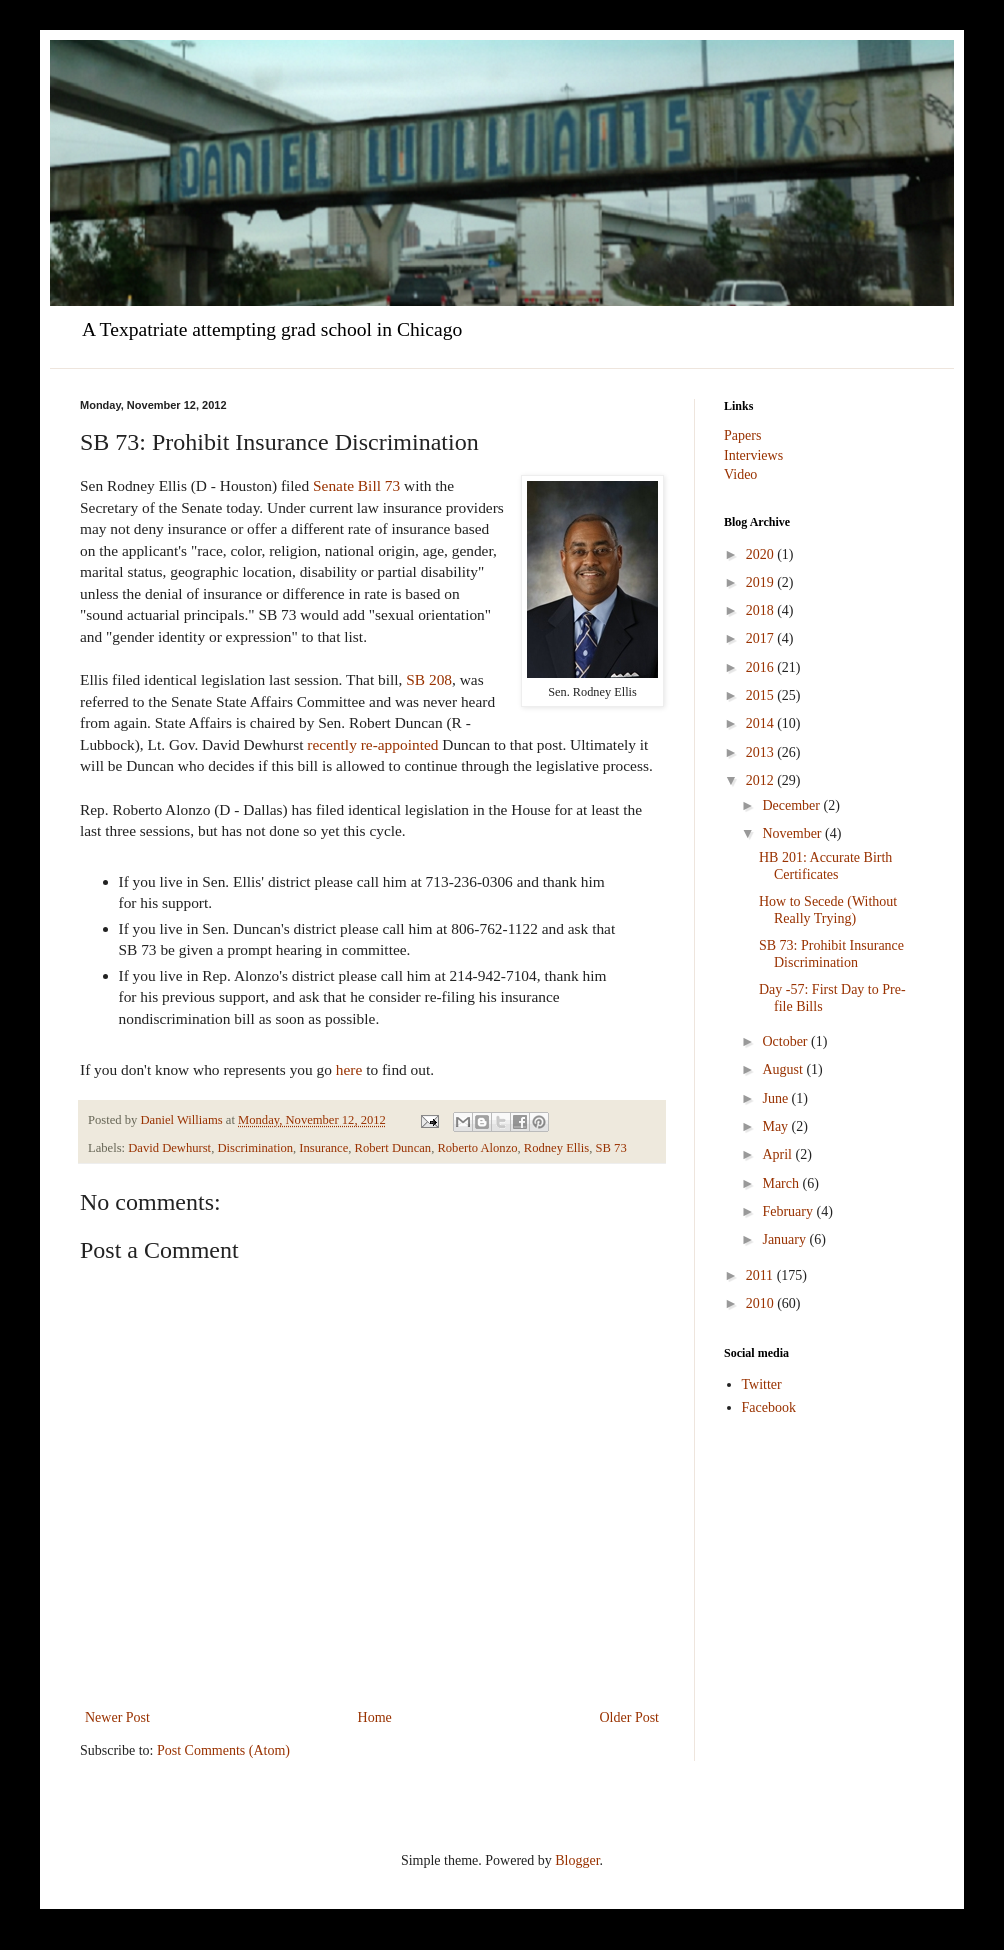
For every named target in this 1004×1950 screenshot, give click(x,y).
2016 (762, 667)
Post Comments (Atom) (223, 1750)
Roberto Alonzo (477, 1148)
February (789, 1211)
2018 (762, 610)
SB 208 (429, 679)
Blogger (577, 1860)
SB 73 (611, 1148)
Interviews (753, 455)
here (349, 1069)
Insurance (323, 1148)
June (776, 1098)
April (778, 1154)
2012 (762, 780)
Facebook (769, 1407)
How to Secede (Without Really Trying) (828, 910)
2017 (762, 638)
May (776, 1126)
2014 (762, 723)
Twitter (762, 1384)
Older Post (630, 1717)
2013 (762, 752)
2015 (762, 695)
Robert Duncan (393, 1148)
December (792, 805)
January (785, 1239)
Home (375, 1717)
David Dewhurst (169, 1148)
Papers (742, 435)
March (782, 1183)
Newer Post (117, 1717)
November (793, 833)
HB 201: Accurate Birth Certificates (825, 866)
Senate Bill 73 (356, 485)
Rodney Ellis (556, 1148)
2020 (762, 554)
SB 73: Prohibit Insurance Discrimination (831, 954)
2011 (761, 1275)
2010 (762, 1303)
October (786, 1041)
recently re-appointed (372, 744)
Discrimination (255, 1148)
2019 (762, 582)
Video (740, 474)
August (784, 1069)
